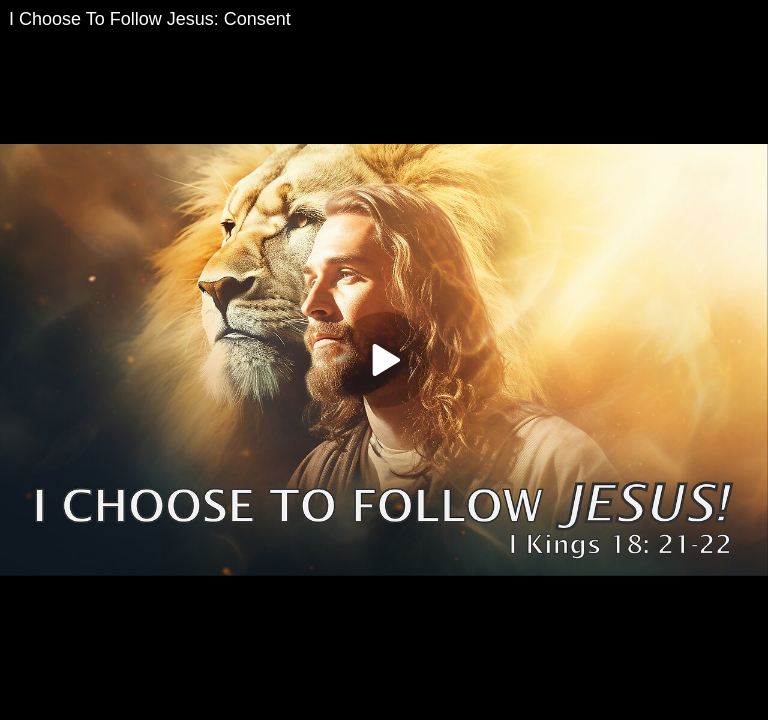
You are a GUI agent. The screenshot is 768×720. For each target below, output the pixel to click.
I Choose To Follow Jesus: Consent (150, 19)
